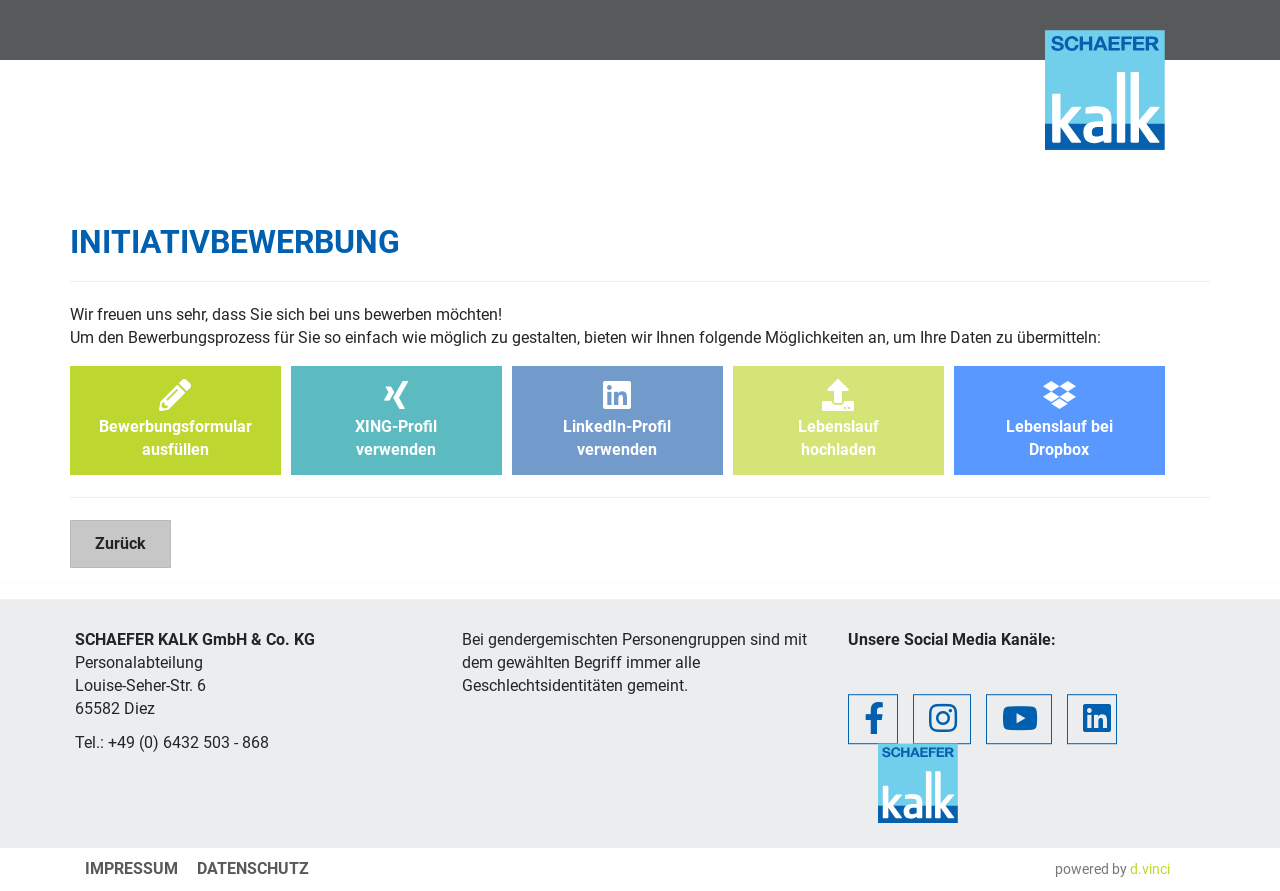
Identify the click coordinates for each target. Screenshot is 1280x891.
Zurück (120, 543)
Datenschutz (253, 868)
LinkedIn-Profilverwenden (617, 419)
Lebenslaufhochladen (838, 419)
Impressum (131, 868)
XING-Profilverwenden (396, 419)
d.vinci (1150, 869)
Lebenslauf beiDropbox (1059, 419)
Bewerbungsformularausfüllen (175, 419)
